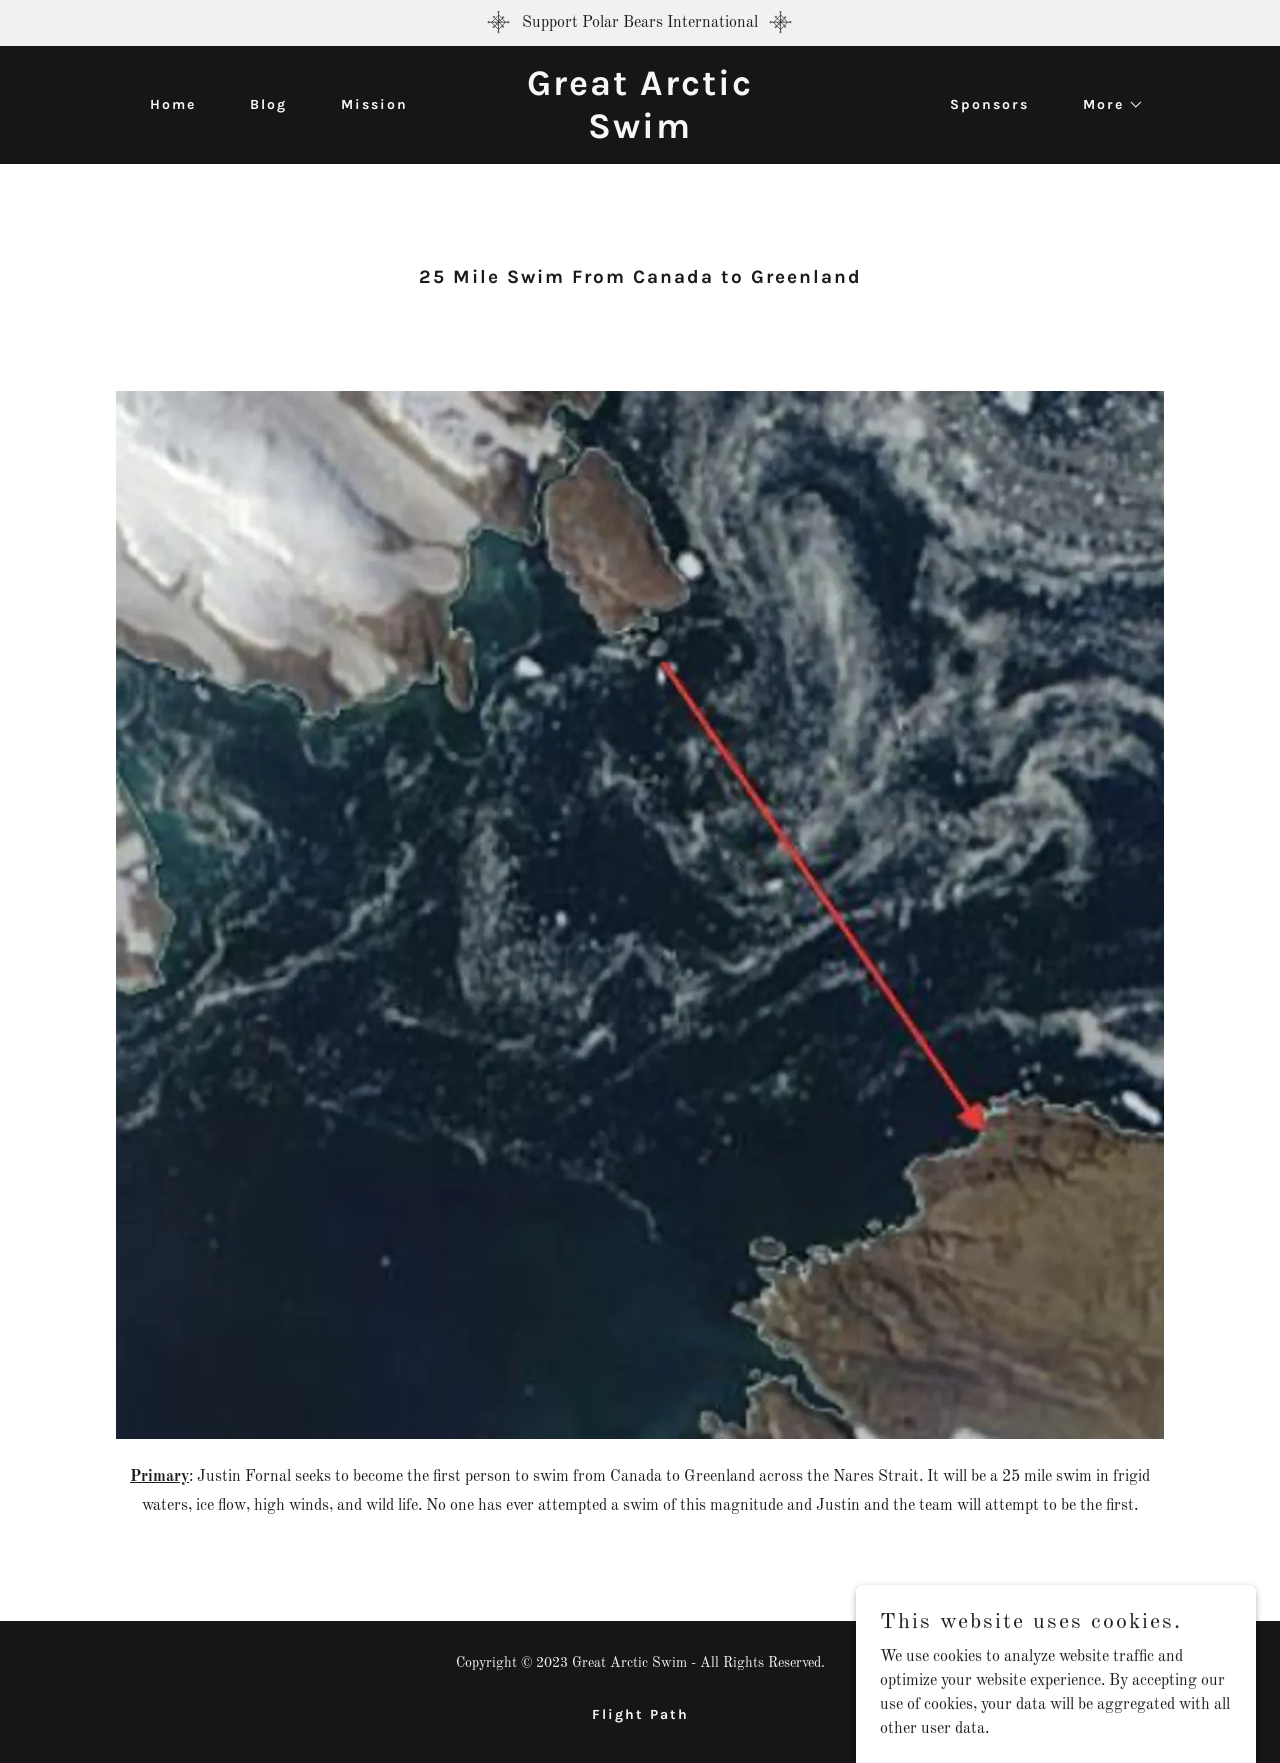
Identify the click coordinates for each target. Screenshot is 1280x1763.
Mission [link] (374, 104)
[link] (640, 134)
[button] (1106, 105)
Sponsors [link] (989, 104)
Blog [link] (268, 104)
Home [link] (173, 104)
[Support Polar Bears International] (640, 23)
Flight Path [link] (640, 1714)
